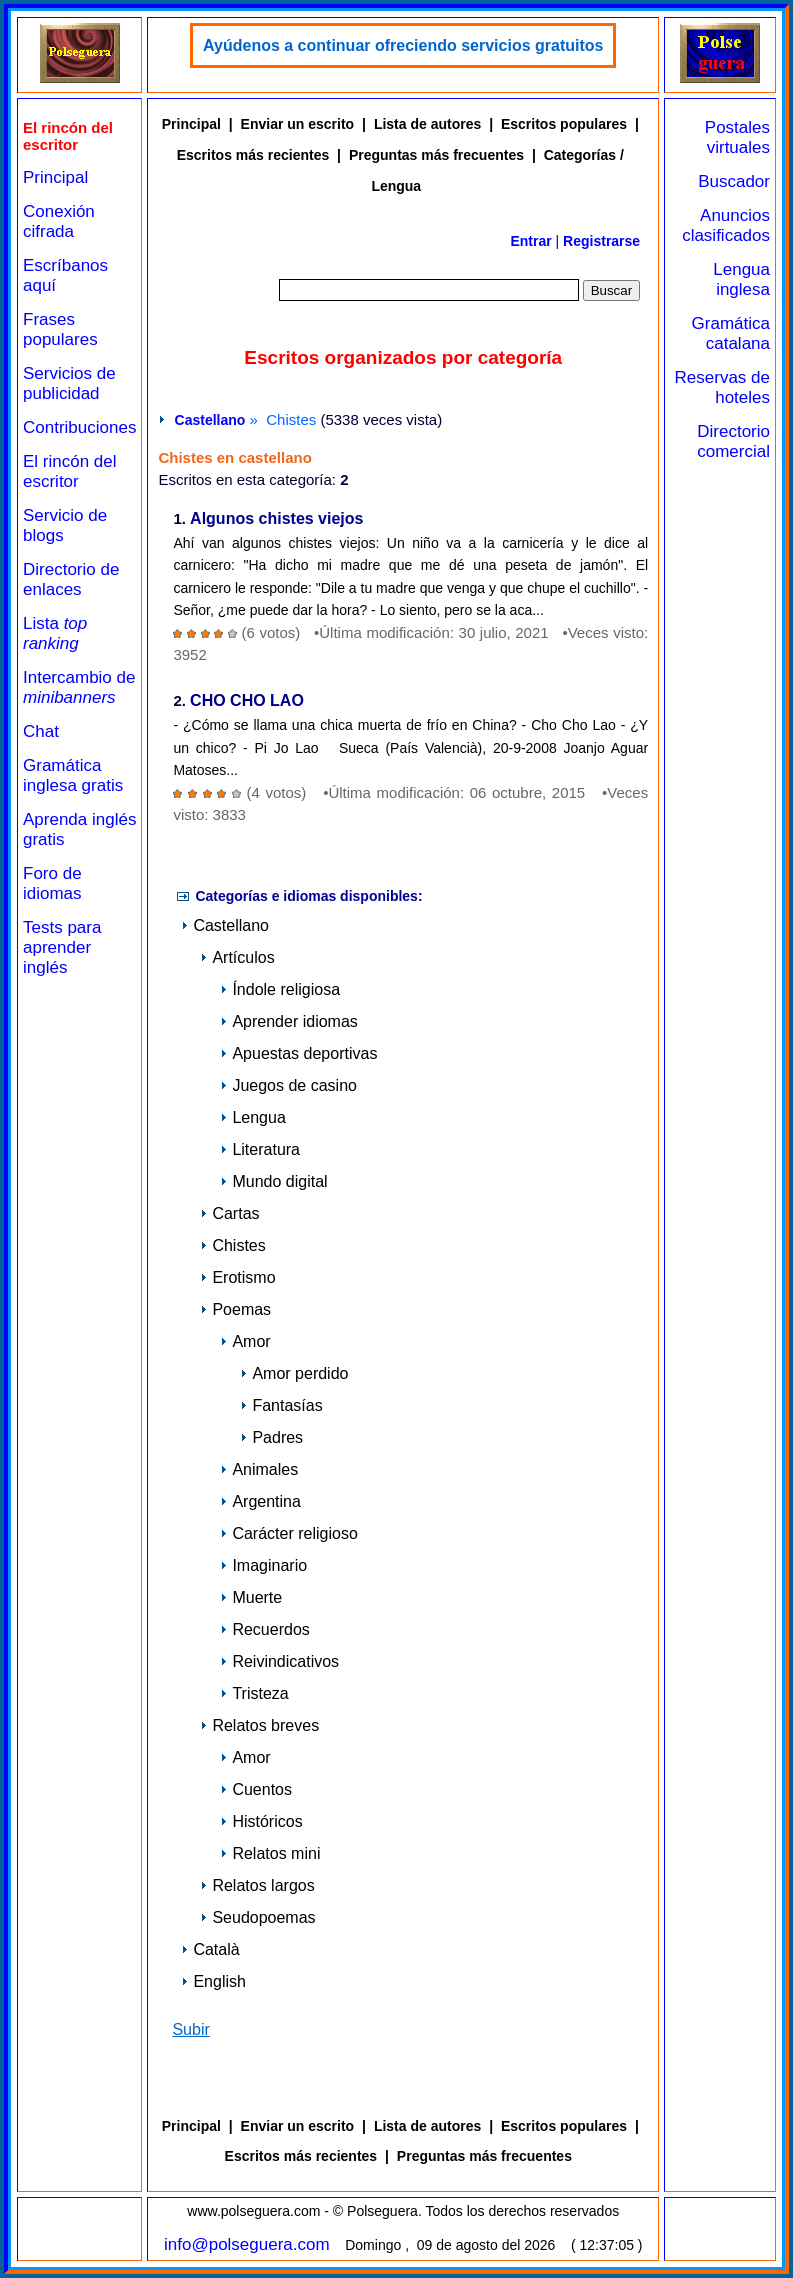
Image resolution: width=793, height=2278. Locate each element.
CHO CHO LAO (247, 701)
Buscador (734, 181)
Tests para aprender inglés (62, 947)
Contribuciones (79, 427)
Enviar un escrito (298, 124)
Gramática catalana (731, 333)
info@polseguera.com (247, 2244)
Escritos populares (564, 124)
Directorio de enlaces (71, 579)
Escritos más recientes (253, 155)
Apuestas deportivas (298, 1053)
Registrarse (601, 241)
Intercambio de (79, 687)
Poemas (235, 1309)
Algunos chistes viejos (276, 519)
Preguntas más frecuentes (436, 155)
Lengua (252, 1117)
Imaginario (263, 1565)
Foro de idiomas (52, 883)
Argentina (260, 1501)
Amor (245, 1341)
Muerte (251, 1597)
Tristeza (254, 1693)
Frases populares (60, 329)
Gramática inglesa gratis (73, 775)
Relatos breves (259, 1725)
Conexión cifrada (59, 221)
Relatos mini (270, 1853)
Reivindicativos (279, 1661)
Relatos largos (257, 1885)
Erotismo (237, 1277)
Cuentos (256, 1789)
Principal (55, 177)
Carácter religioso (288, 1533)
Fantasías (281, 1405)
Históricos (261, 1821)
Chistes (232, 1245)
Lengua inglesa (741, 279)
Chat (41, 731)
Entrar (530, 241)
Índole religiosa (280, 989)
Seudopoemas (257, 1917)
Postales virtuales (737, 137)
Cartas (229, 1213)
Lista (55, 633)
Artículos (237, 957)
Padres (271, 1437)
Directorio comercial (733, 441)
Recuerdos (264, 1629)
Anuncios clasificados (726, 225)
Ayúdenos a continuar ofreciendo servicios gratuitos (403, 45)
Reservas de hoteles (722, 387)
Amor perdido (294, 1373)
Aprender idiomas (288, 1021)
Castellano (210, 420)
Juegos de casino (288, 1085)
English (213, 1981)
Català (210, 1949)
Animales (259, 1469)
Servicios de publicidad (69, 383)
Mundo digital (273, 1181)
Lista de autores (427, 124)
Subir (190, 2029)
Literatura (260, 1149)
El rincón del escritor (70, 471)
